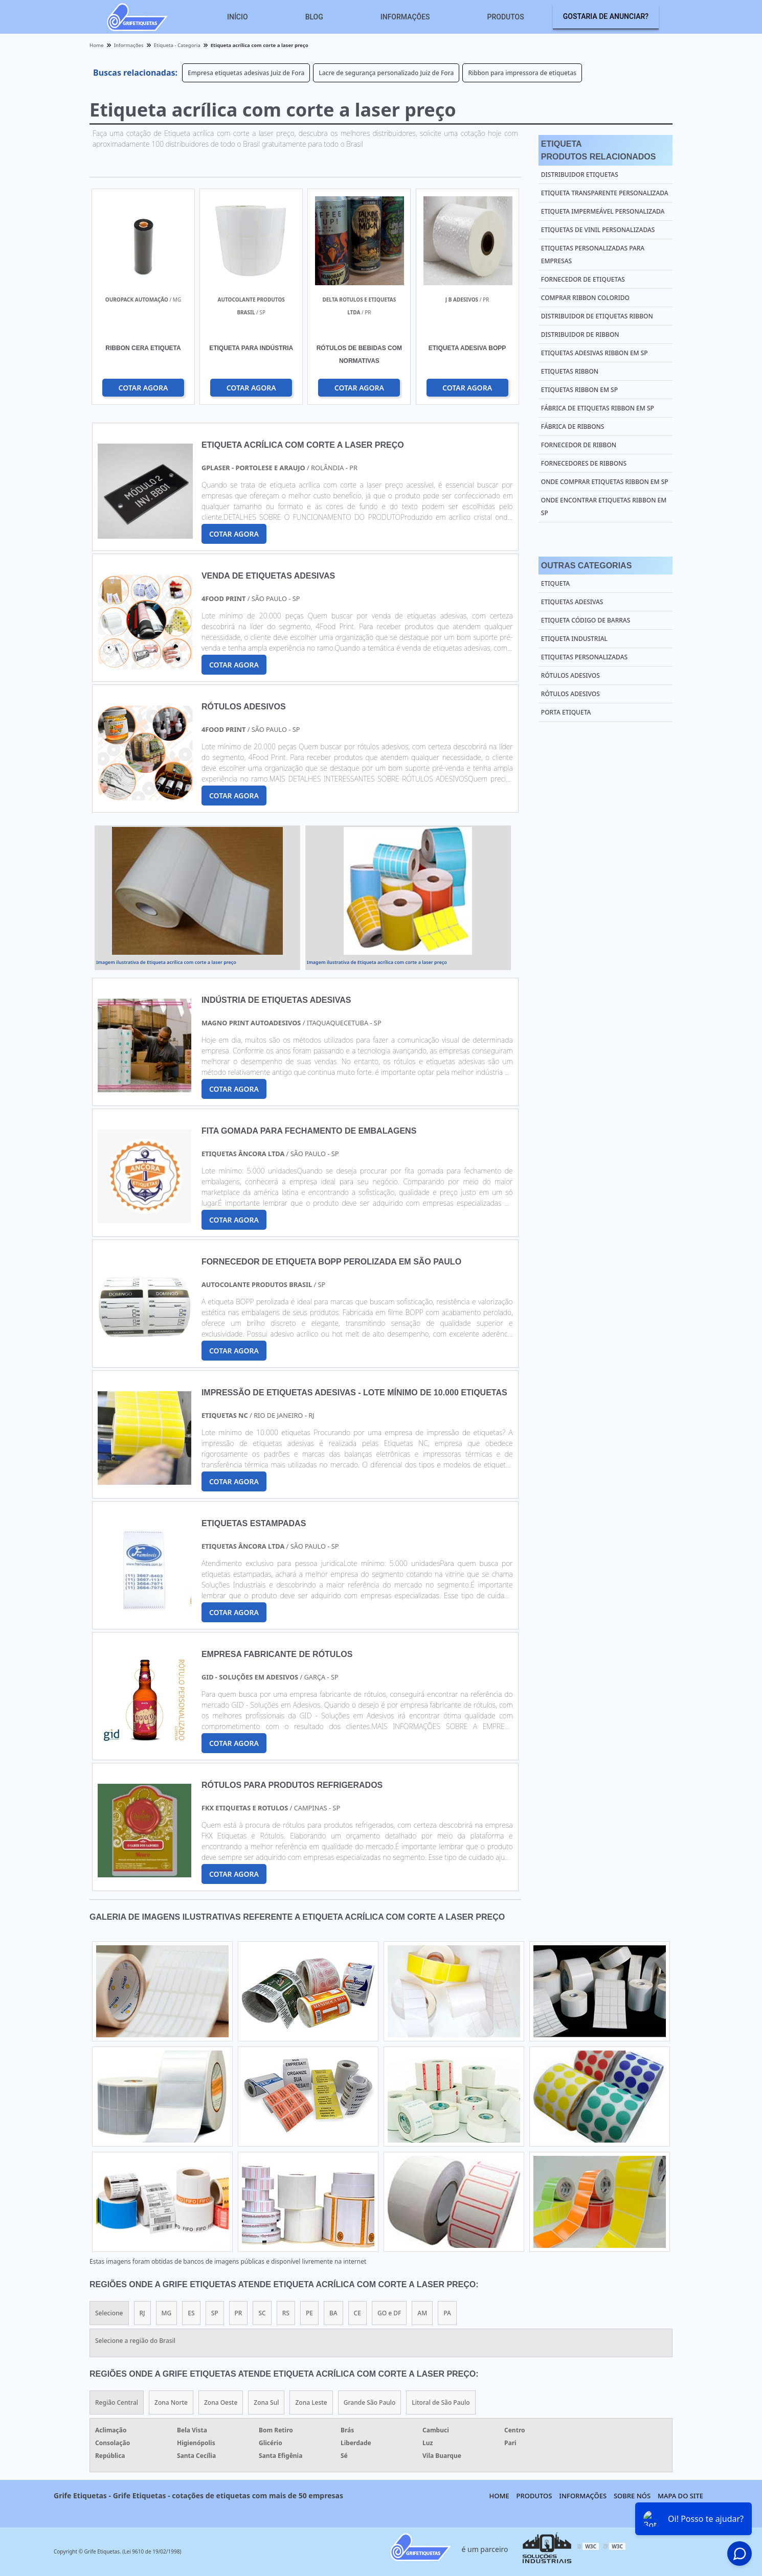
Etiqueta (555, 583)
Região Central (116, 2402)
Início (237, 17)
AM (422, 2313)
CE (357, 2313)
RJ (142, 2313)
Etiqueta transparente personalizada (604, 193)
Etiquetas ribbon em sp (579, 389)
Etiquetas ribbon (569, 371)
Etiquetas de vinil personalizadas (598, 229)
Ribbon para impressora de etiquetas (522, 72)
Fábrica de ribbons (572, 426)
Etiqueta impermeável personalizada (603, 211)
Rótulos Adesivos (570, 675)
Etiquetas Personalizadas (584, 657)
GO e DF (389, 2313)
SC (261, 2313)
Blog (314, 17)
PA (447, 2313)
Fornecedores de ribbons (583, 463)
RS (285, 2313)
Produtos (505, 17)
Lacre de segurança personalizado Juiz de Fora (386, 72)
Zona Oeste (220, 2402)
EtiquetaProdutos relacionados (598, 150)
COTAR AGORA (143, 388)
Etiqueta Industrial (574, 638)
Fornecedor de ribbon (578, 445)
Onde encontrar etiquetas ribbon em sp (603, 506)
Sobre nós (632, 2495)
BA (333, 2313)
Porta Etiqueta (566, 712)
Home (499, 2495)
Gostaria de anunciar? (605, 16)
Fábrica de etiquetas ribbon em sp (597, 408)
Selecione (109, 2313)
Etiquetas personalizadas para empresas (592, 254)
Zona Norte (171, 2402)
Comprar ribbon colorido (585, 297)
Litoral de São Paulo (440, 2402)
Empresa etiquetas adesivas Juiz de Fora (246, 72)
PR (238, 2313)
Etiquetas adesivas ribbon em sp (594, 353)
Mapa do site (680, 2495)
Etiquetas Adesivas (572, 601)
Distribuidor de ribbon (580, 334)
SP (214, 2313)
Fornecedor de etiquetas (583, 279)
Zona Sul (266, 2402)
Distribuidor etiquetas (579, 174)
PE (309, 2313)
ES (191, 2313)
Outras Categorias (586, 565)
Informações (405, 17)
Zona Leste (311, 2402)
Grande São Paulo (370, 2402)
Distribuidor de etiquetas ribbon (597, 316)
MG (167, 2313)
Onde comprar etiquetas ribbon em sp (604, 481)
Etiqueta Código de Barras (585, 620)
